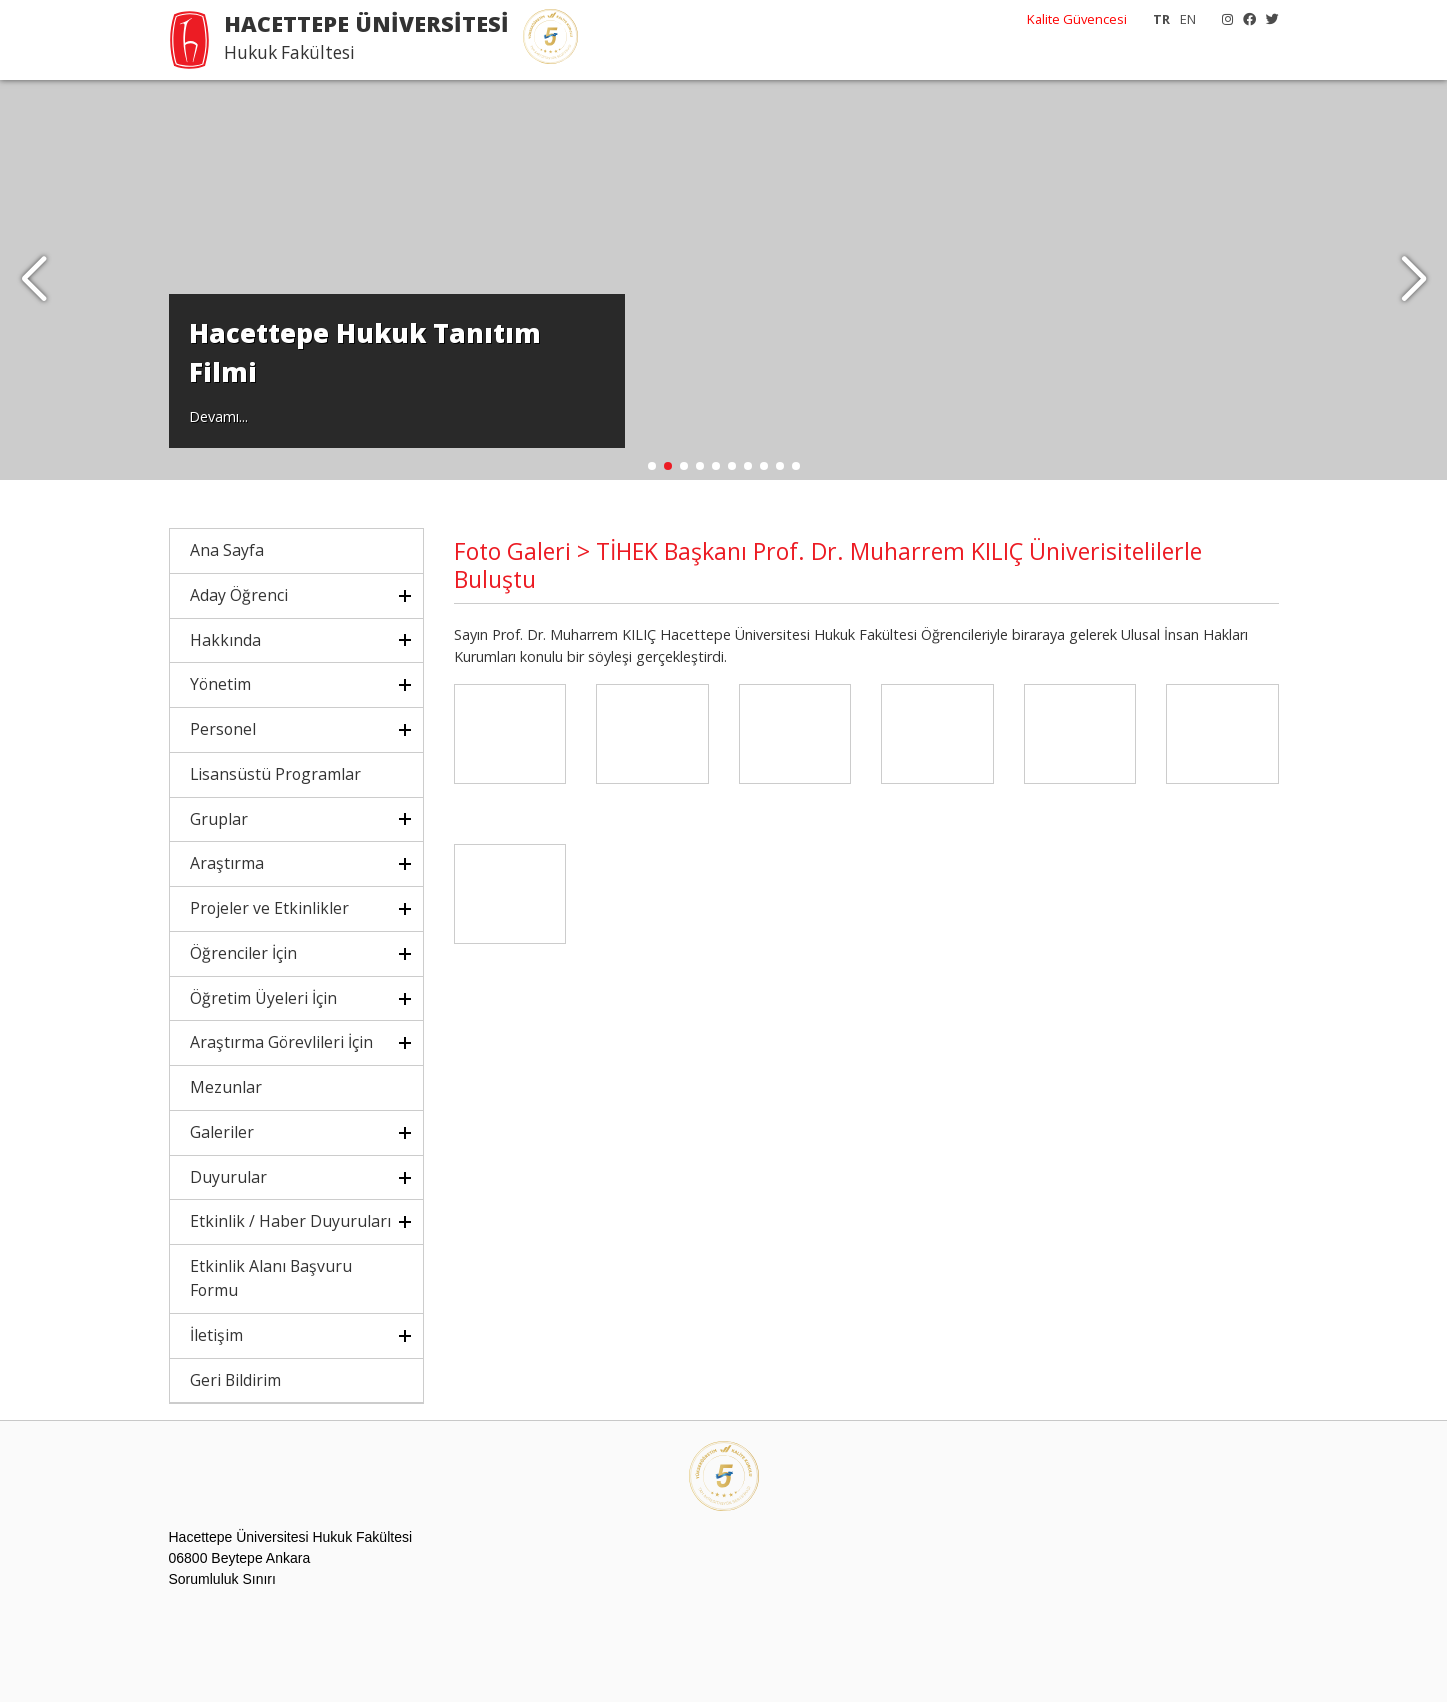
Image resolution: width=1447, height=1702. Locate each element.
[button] (1413, 280)
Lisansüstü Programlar (275, 774)
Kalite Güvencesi (1077, 19)
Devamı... (218, 416)
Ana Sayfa (227, 550)
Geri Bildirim (235, 1380)
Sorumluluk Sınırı (222, 1579)
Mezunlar (226, 1087)
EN (1188, 19)
